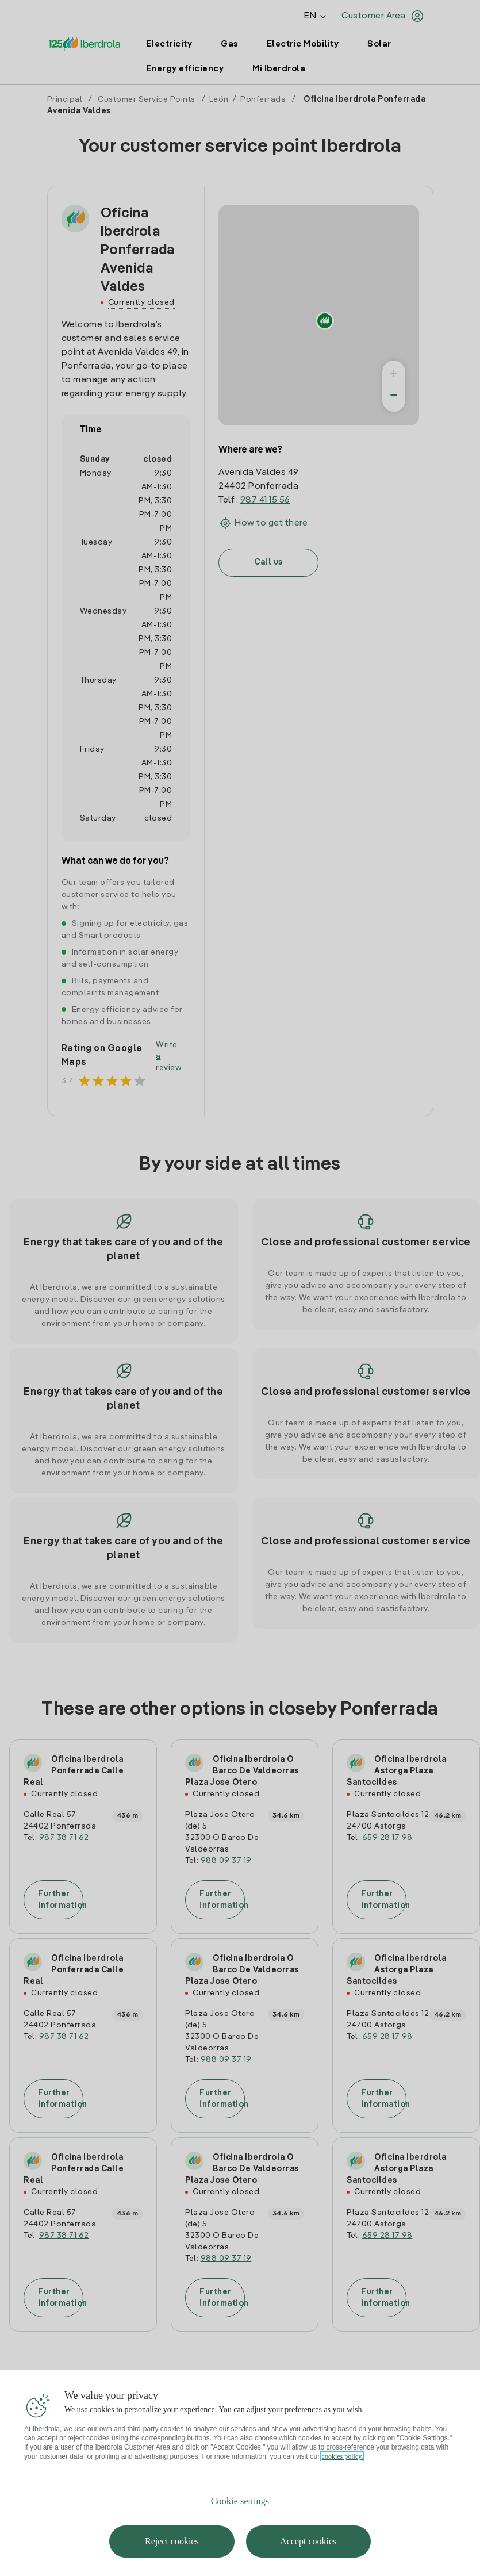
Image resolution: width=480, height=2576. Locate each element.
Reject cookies (172, 2541)
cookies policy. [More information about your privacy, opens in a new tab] (342, 2456)
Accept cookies (308, 2541)
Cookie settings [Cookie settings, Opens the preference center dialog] (240, 2501)
